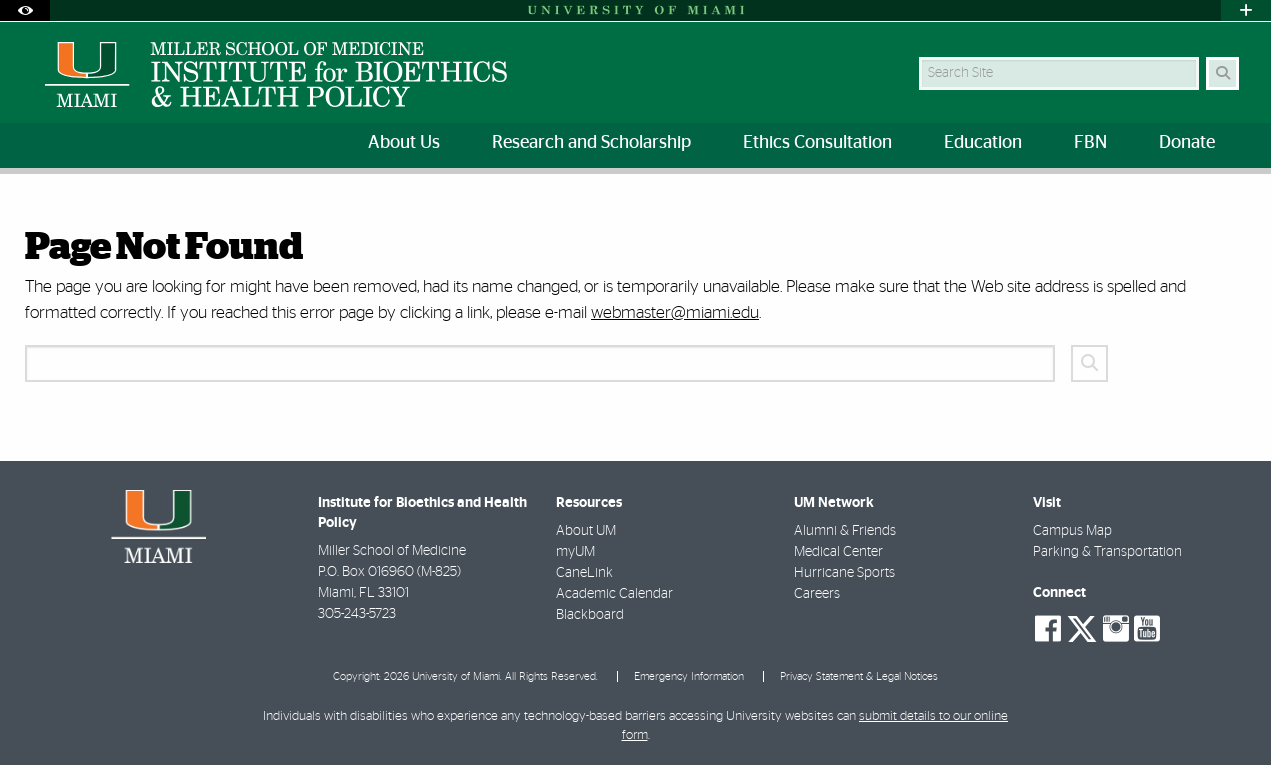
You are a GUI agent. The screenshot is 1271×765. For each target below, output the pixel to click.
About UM (586, 531)
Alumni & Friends (845, 531)
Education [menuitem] (983, 143)
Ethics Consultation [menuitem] (817, 143)
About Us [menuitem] (404, 143)
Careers (817, 594)
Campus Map (1072, 531)
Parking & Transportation (1107, 552)
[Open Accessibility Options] (25, 10)
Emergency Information (689, 676)
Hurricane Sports (844, 573)
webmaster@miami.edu (675, 312)
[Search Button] (1222, 73)
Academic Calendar (614, 594)
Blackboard (590, 615)
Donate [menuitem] (1187, 143)
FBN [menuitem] (1090, 143)
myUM (575, 552)
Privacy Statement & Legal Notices (859, 676)
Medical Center (838, 552)
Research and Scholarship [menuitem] (591, 143)
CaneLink (584, 573)
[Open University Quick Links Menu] (1246, 10)
